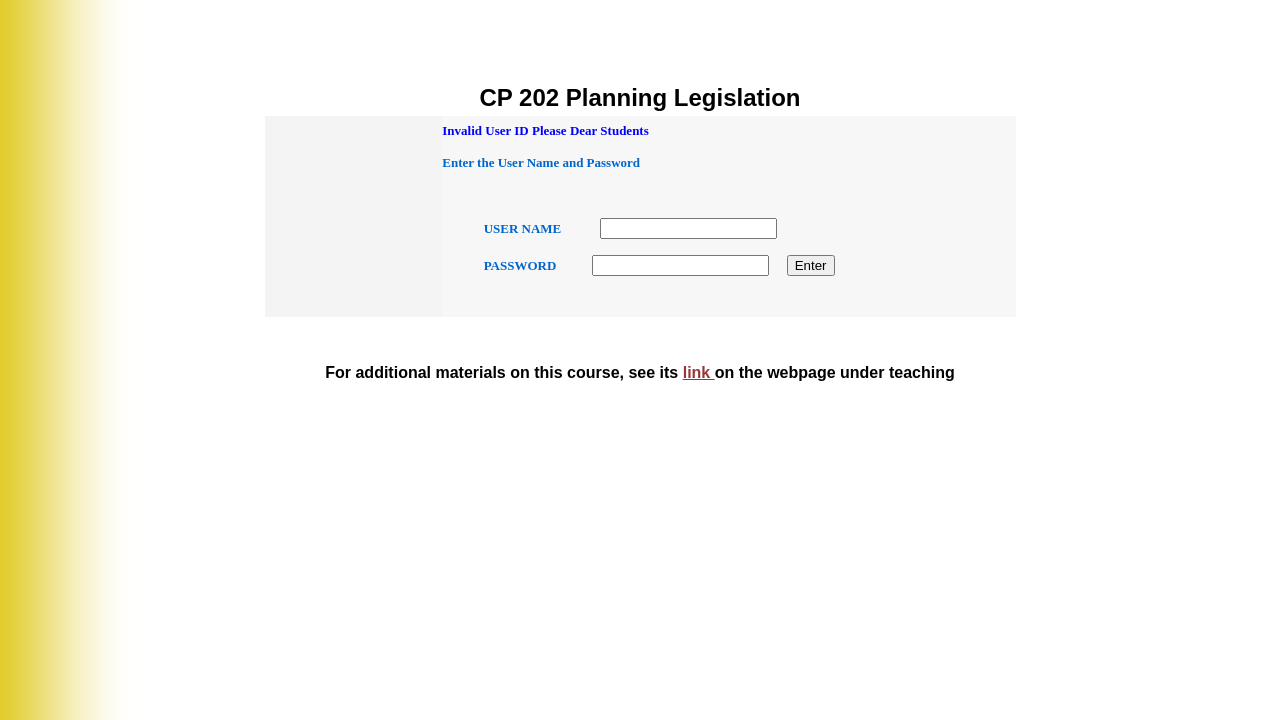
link (699, 372)
